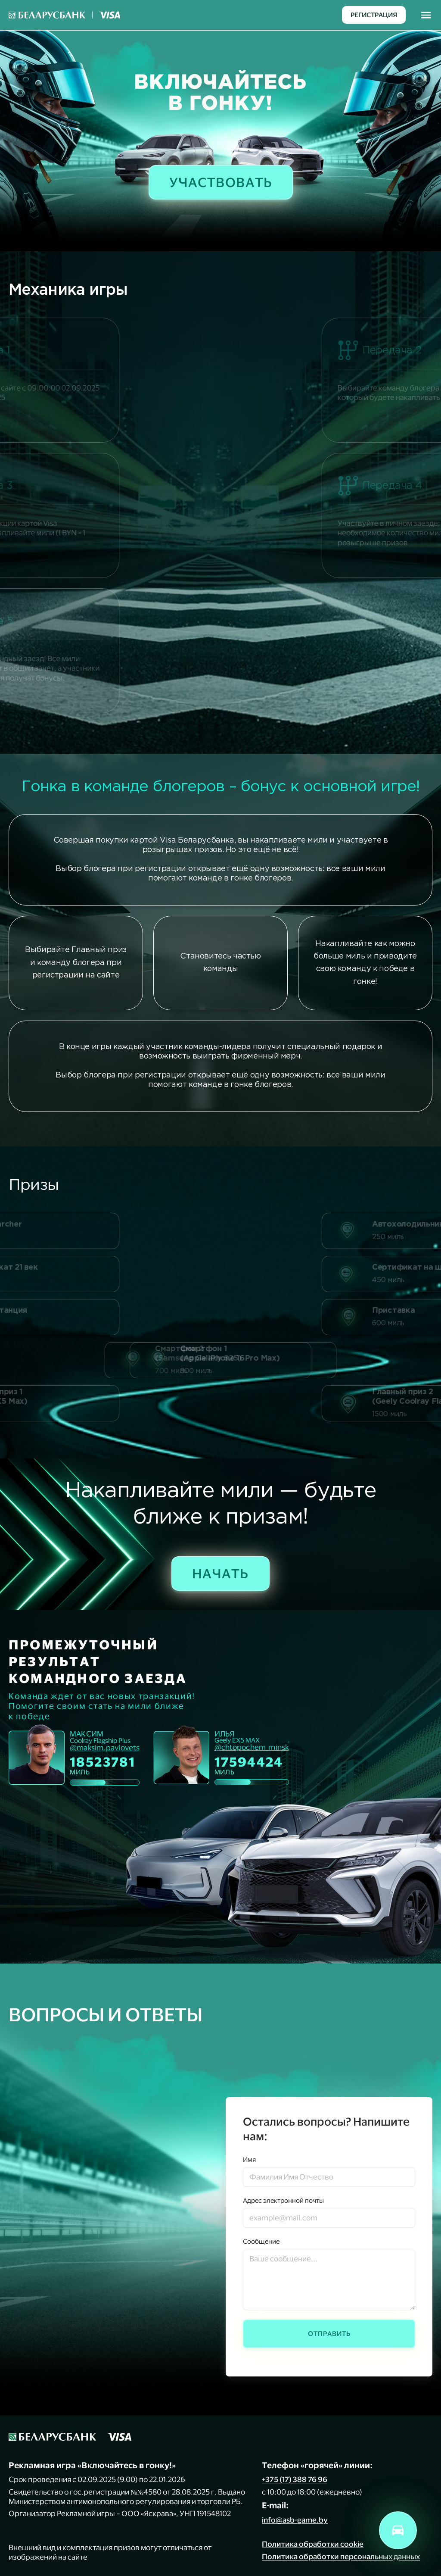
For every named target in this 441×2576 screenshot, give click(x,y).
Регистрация (374, 15)
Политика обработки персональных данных (341, 2556)
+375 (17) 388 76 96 (294, 2479)
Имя (249, 2159)
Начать (220, 1573)
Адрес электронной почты (283, 2200)
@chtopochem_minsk (251, 1747)
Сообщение (261, 2241)
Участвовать (220, 182)
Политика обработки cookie (312, 2544)
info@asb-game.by (295, 2520)
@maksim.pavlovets (105, 1748)
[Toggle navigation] (425, 15)
